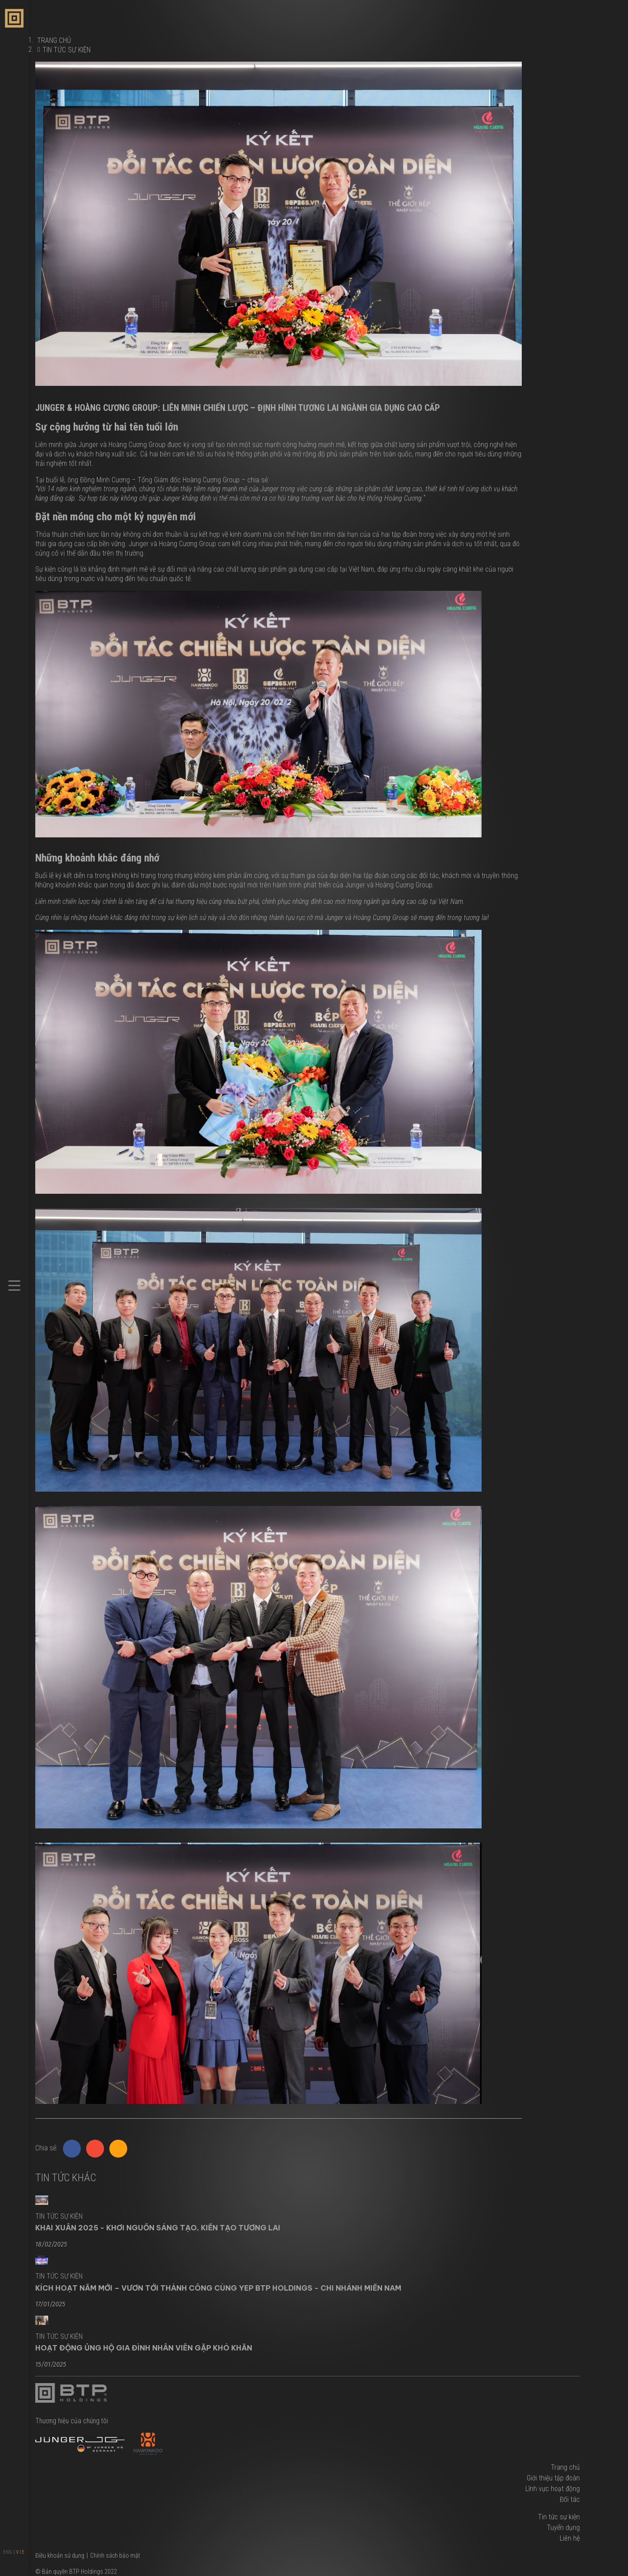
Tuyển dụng (563, 2527)
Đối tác (570, 2499)
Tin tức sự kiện (66, 50)
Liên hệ (570, 2538)
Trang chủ (565, 2467)
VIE (20, 2552)
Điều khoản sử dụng (59, 2555)
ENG (7, 2552)
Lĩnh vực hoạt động (552, 2488)
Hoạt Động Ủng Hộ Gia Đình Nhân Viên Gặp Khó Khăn (143, 2347)
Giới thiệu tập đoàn (553, 2478)
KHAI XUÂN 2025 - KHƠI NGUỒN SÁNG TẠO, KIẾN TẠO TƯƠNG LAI (157, 2227)
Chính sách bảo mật (115, 2555)
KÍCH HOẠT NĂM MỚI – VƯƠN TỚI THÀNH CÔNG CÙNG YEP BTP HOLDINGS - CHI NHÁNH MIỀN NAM (218, 2287)
